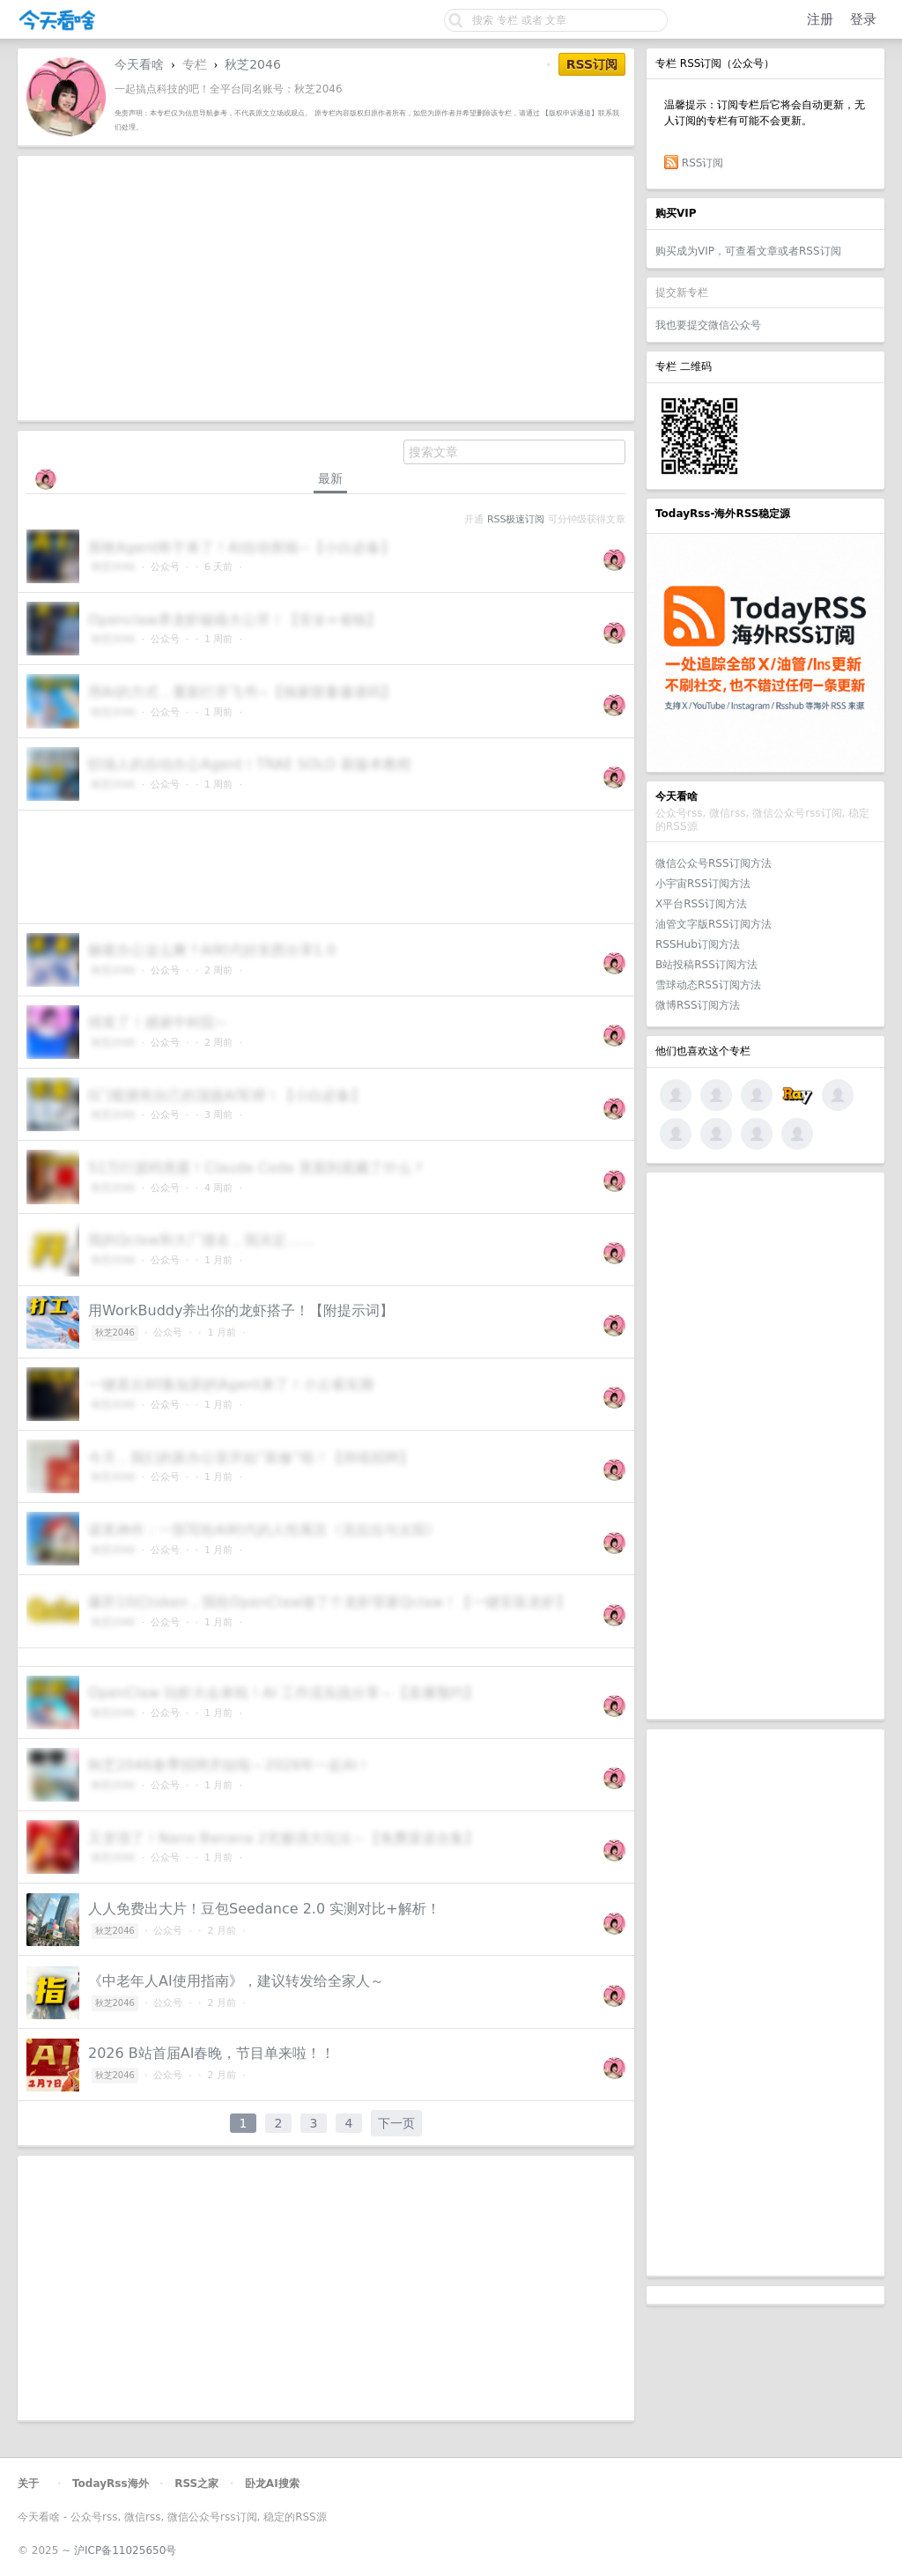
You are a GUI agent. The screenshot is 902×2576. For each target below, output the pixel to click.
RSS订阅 (703, 163)
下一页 (396, 2123)
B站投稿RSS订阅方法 (706, 965)
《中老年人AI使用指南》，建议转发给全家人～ (236, 1981)
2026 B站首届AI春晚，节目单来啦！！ (211, 2053)
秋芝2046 (253, 64)
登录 (863, 19)
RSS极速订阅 (516, 519)
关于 (28, 2483)
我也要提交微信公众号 (708, 325)
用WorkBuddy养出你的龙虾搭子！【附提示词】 (241, 1310)
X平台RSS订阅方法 (701, 904)
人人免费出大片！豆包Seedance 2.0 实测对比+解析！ (264, 1908)
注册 (820, 19)
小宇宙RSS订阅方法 (702, 883)
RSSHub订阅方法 (697, 944)
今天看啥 (139, 64)
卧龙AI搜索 (272, 2483)
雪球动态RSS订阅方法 (708, 985)
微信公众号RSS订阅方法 (713, 863)
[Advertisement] (765, 1445)
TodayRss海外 (110, 2483)
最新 (330, 478)
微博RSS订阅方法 (697, 1005)
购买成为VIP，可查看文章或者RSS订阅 (748, 251)
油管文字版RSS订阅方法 (713, 924)
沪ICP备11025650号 (125, 2550)
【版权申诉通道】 (570, 112)
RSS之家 (196, 2483)
